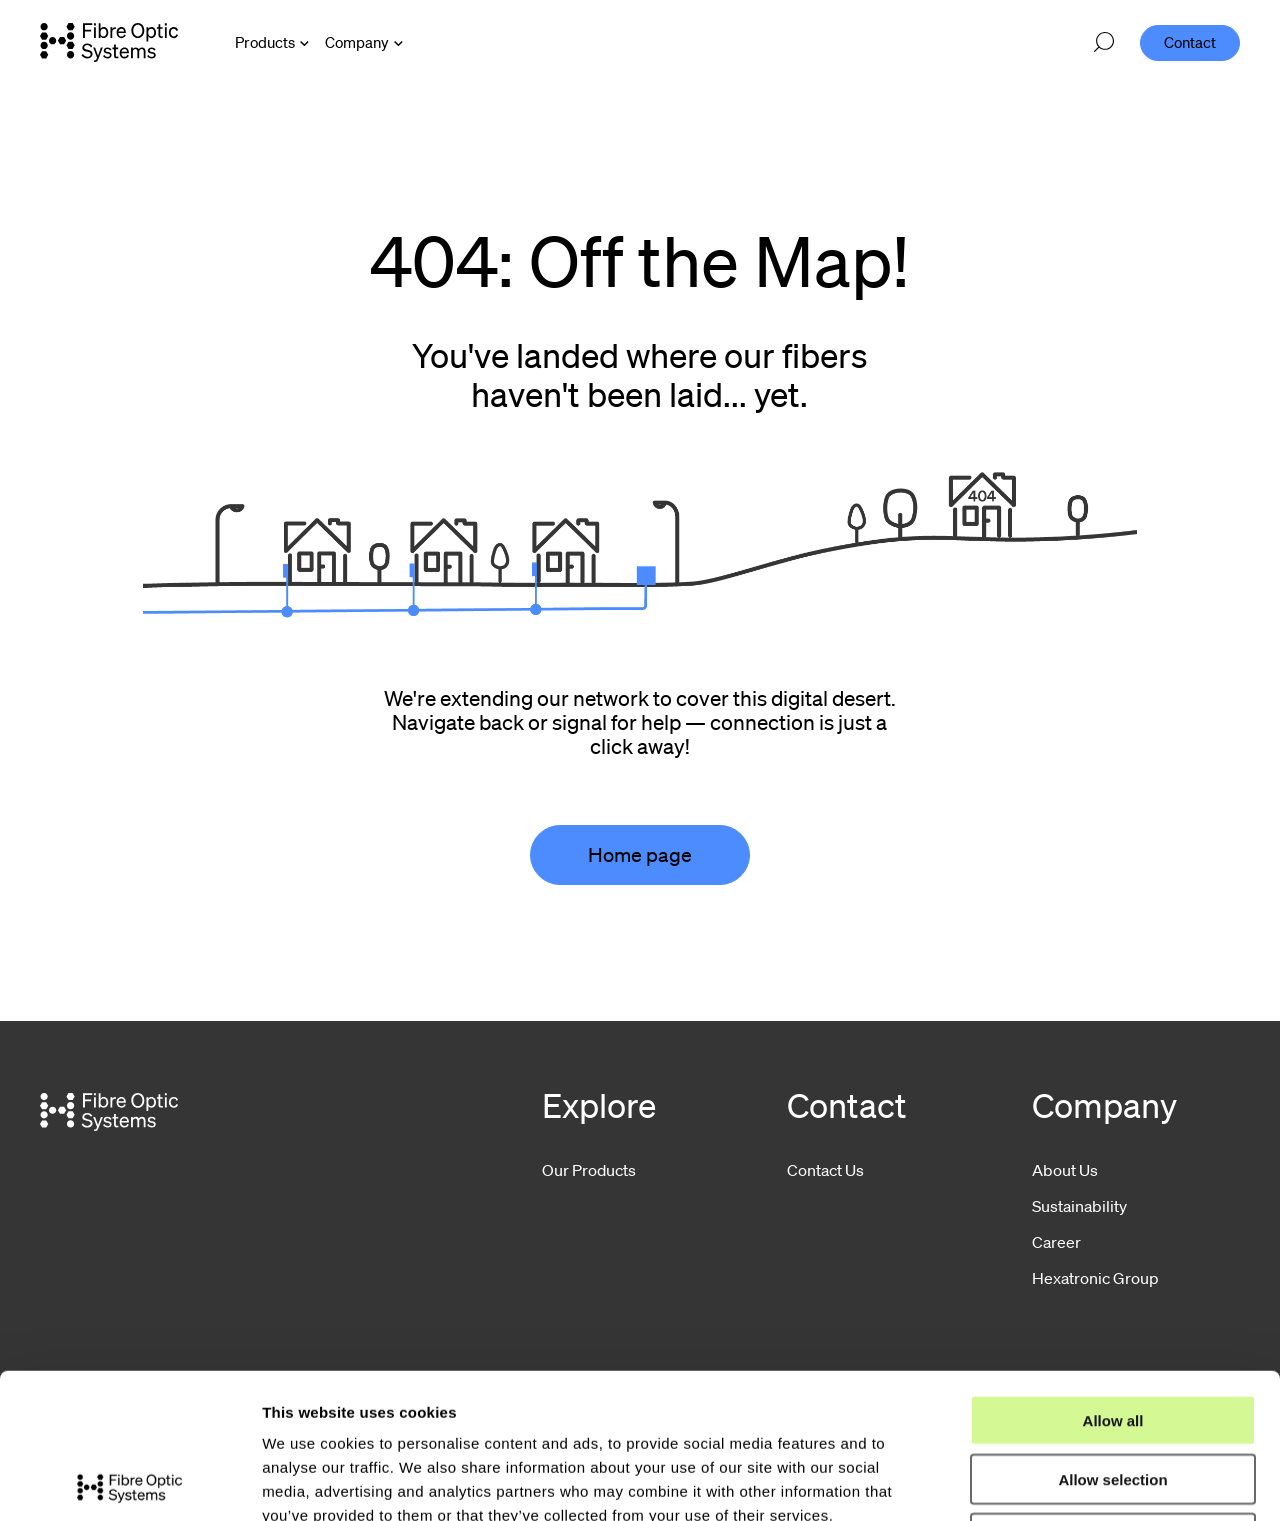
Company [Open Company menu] (357, 42)
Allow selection (1112, 1334)
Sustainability (1079, 1206)
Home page (640, 855)
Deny (1113, 1393)
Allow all (1113, 1275)
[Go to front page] (109, 42)
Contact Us (825, 1170)
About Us (1065, 1170)
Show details (1049, 1481)
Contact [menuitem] (1190, 42)
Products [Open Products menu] (265, 42)
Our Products (589, 1170)
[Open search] (1104, 43)
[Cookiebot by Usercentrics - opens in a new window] (129, 1482)
